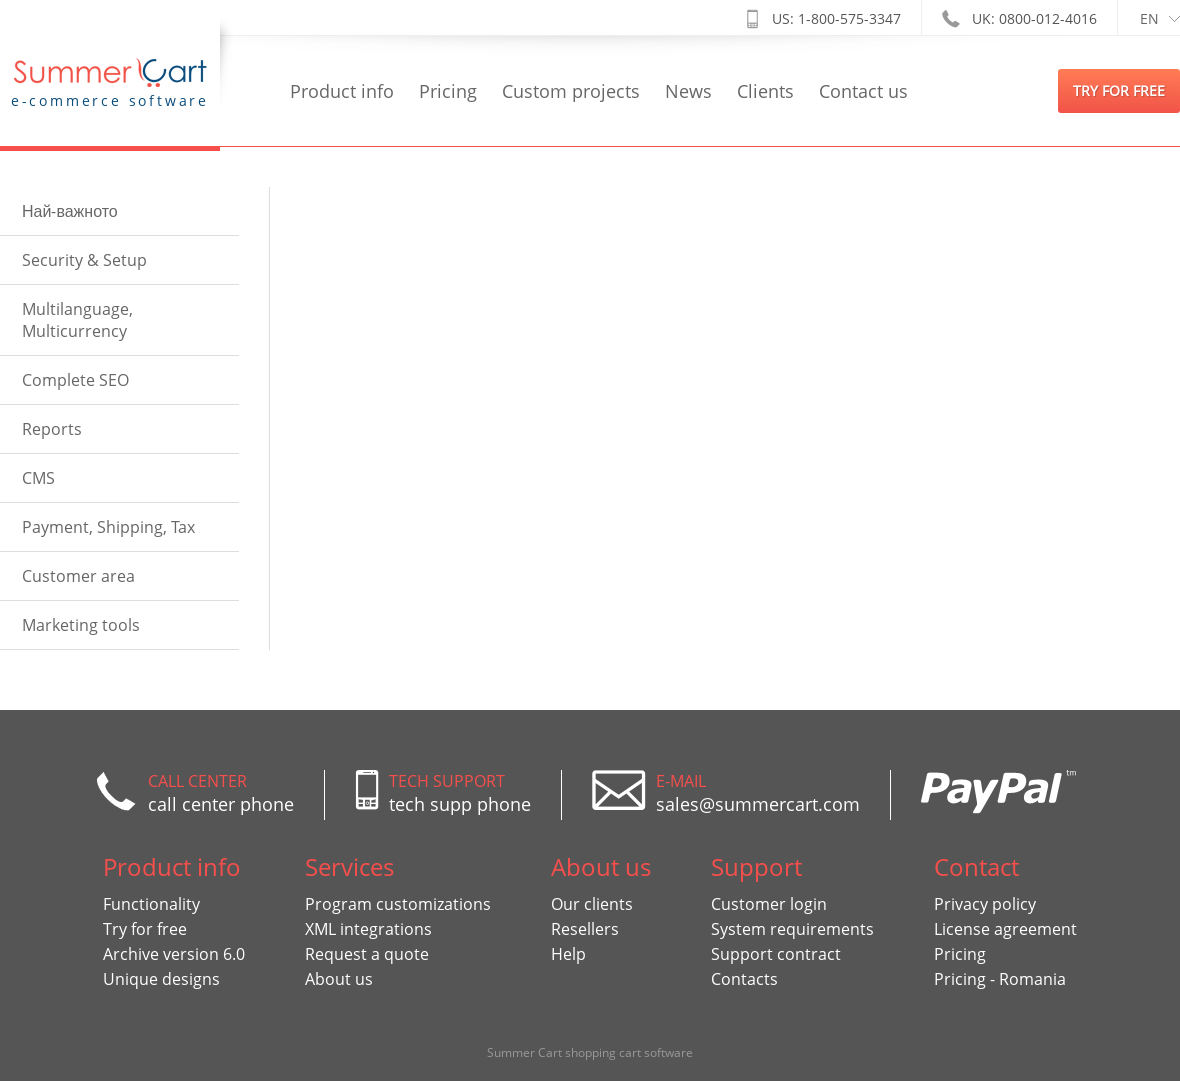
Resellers (585, 929)
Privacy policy (985, 904)
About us (339, 979)
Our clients (592, 904)
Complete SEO (75, 380)
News (688, 91)
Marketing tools (81, 625)
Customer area (78, 576)
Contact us (863, 91)
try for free (1119, 90)
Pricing (448, 91)
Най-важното (70, 211)
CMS (38, 478)
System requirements (792, 929)
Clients (765, 91)
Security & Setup (84, 260)
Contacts (744, 979)
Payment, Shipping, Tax (108, 527)
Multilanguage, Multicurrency (77, 320)
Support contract (776, 954)
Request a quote (367, 954)
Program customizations (398, 904)
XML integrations (368, 929)
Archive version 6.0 (174, 954)
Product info (342, 91)
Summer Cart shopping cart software (590, 1052)
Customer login (769, 904)
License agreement (1005, 929)
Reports (52, 429)
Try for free (145, 929)
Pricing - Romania (1000, 979)
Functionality (151, 904)
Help (568, 954)
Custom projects (571, 91)
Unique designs (161, 979)
